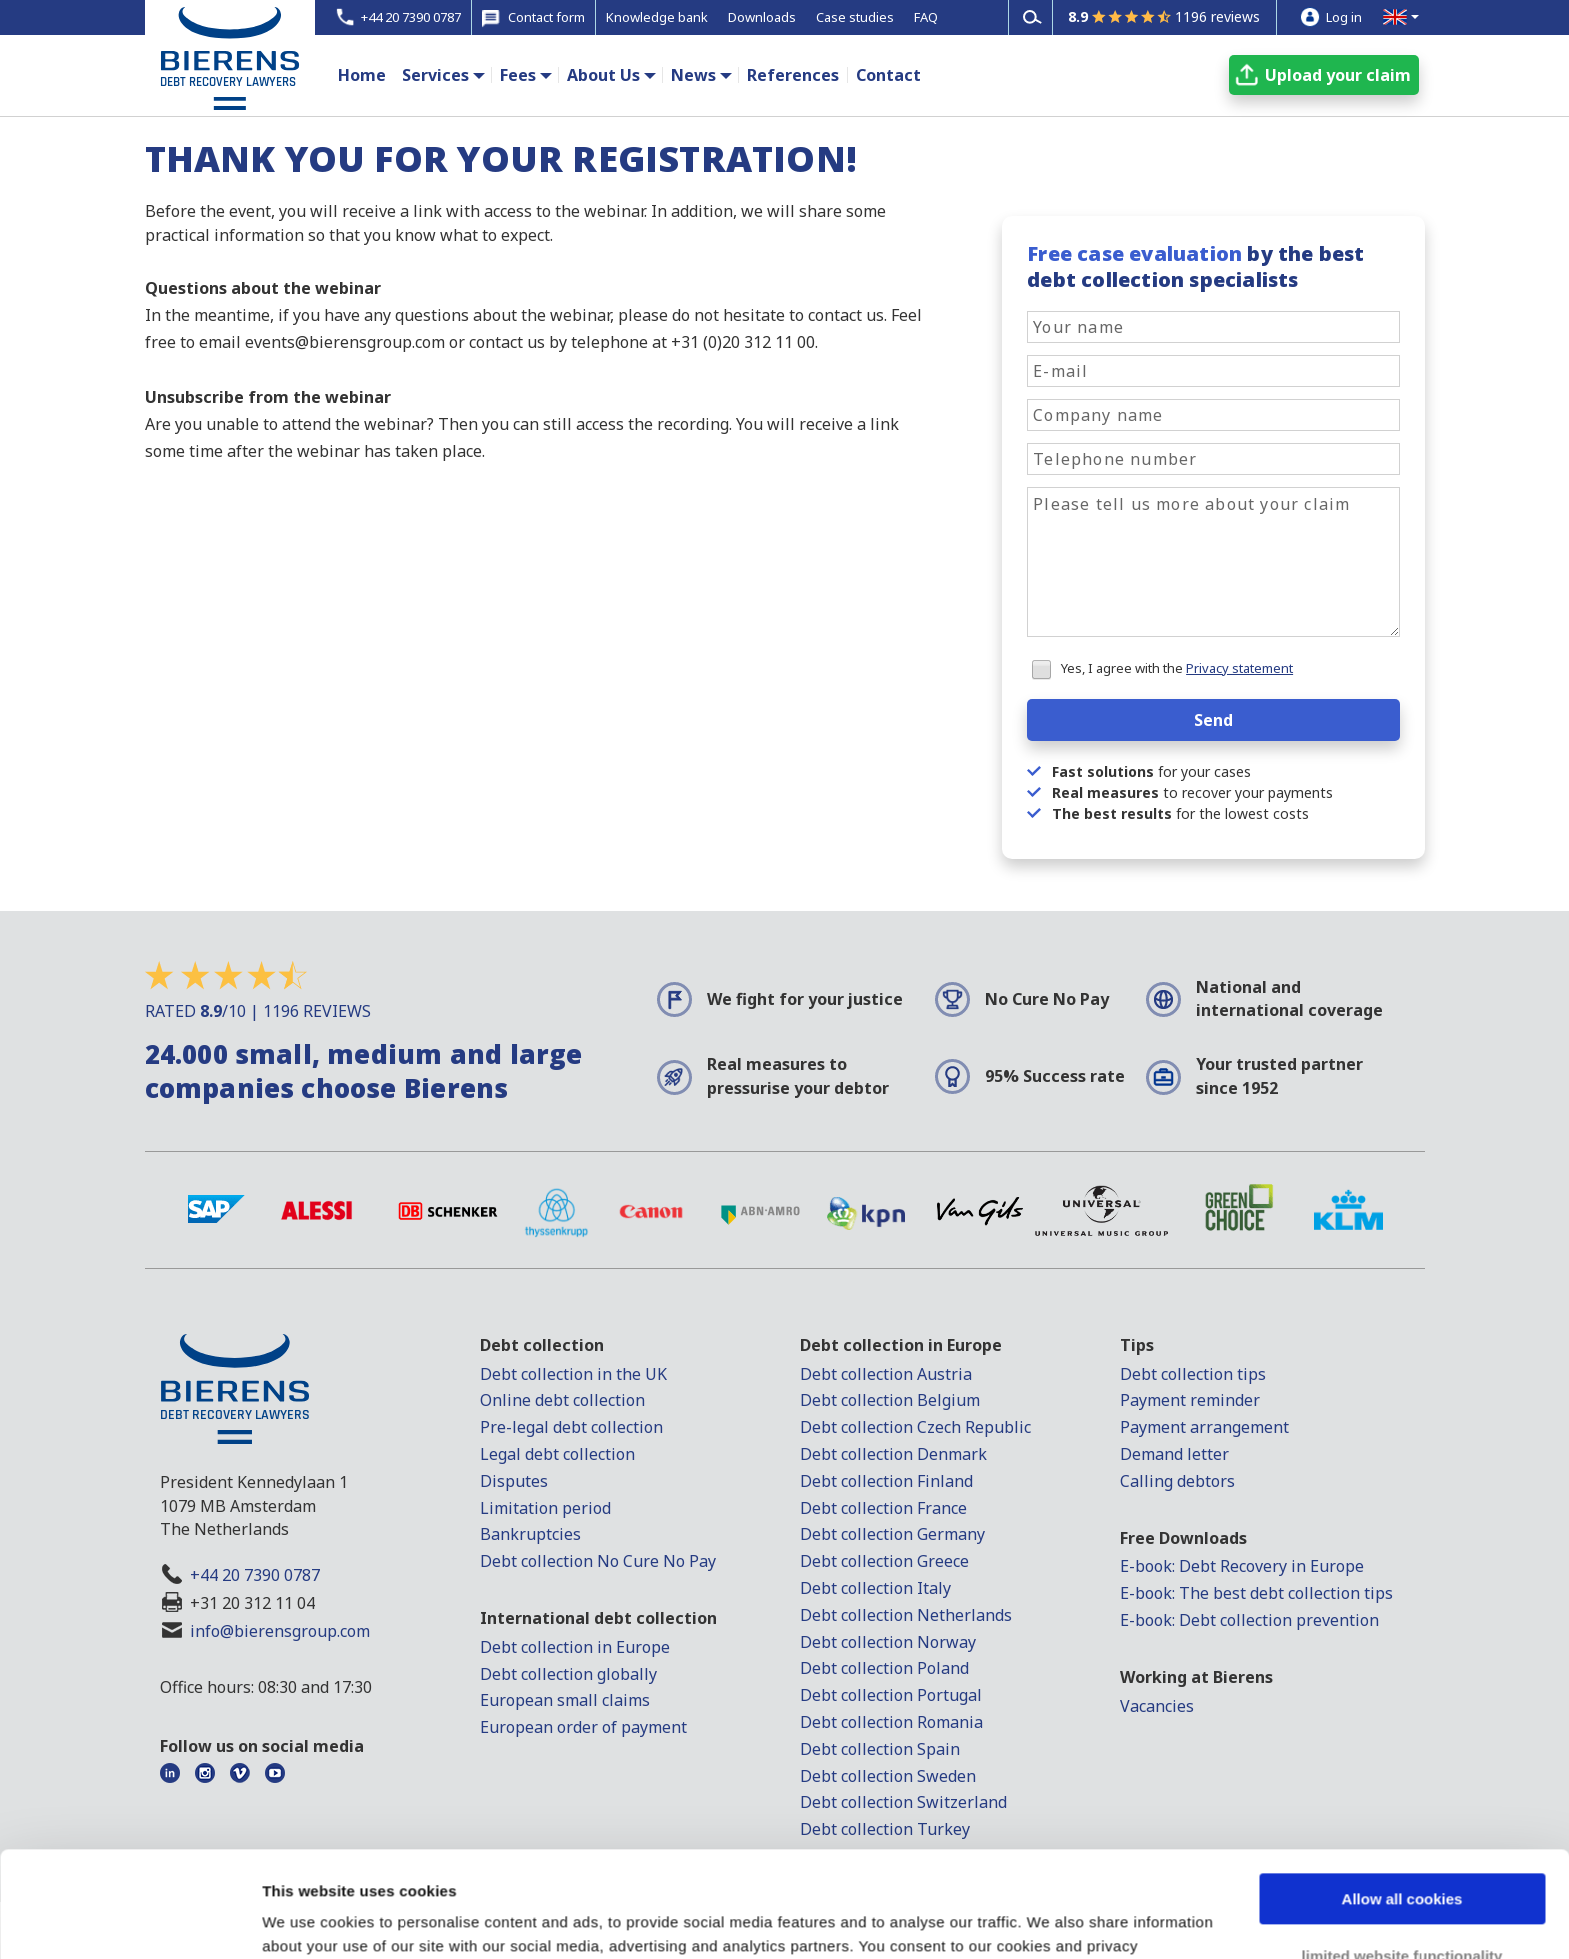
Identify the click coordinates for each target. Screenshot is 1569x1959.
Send (1213, 720)
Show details (308, 1919)
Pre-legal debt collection (571, 1427)
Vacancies (1157, 1706)
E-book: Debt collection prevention (1249, 1620)
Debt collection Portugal (891, 1695)
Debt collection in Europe (575, 1647)
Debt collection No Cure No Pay (598, 1561)
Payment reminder (1190, 1400)
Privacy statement (1239, 668)
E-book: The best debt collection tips (1256, 1593)
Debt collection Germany (892, 1534)
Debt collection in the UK (573, 1374)
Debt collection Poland (884, 1668)
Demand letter (1174, 1454)
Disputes (514, 1481)
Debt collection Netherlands (906, 1615)
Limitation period (545, 1508)
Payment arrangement (1204, 1427)
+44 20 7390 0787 (255, 1575)
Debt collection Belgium (890, 1400)
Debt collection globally (568, 1674)
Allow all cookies (1402, 1793)
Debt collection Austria (886, 1374)
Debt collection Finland (886, 1481)
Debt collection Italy (875, 1588)
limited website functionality (1402, 1849)
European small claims (565, 1700)
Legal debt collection (557, 1454)
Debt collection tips (1193, 1374)
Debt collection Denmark (893, 1454)
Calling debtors (1177, 1481)
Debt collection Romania (891, 1722)
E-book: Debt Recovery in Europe (1242, 1566)
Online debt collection (562, 1400)
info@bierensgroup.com (280, 1631)
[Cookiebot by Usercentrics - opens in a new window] (129, 1920)
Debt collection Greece (884, 1561)
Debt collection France (883, 1508)
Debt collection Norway (888, 1642)
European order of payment (583, 1727)
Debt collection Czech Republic (915, 1427)
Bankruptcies (530, 1534)
